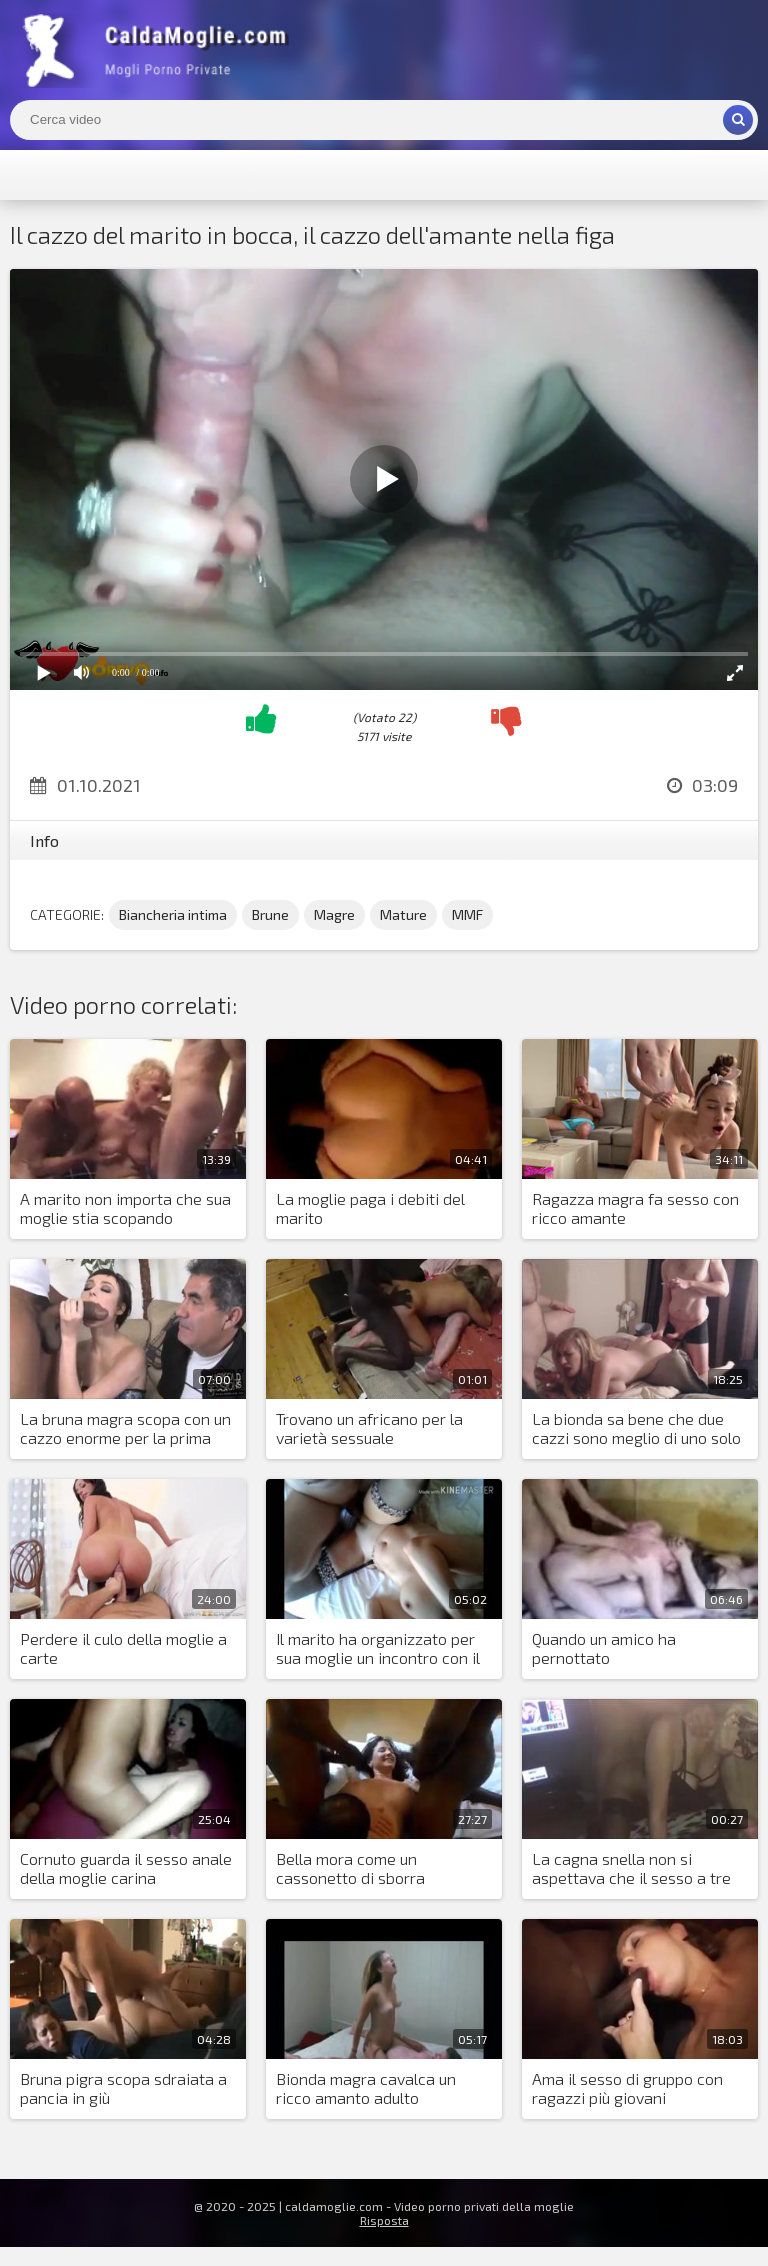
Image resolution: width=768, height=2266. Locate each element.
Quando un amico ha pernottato (604, 1648)
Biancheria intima (173, 914)
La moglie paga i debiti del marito (370, 1208)
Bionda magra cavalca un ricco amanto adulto (366, 2088)
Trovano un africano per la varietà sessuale (369, 1428)
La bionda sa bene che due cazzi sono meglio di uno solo (636, 1428)
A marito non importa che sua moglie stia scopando (125, 1208)
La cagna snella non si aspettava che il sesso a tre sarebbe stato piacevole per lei (633, 1869)
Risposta (384, 2220)
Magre (334, 914)
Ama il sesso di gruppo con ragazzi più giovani (627, 2088)
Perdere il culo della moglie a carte (123, 1648)
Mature (403, 914)
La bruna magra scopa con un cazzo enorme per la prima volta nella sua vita (125, 1429)
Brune (270, 914)
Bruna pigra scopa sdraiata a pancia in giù (123, 2088)
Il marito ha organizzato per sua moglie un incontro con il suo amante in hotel (378, 1649)
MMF (467, 914)
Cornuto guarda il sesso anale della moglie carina (126, 1868)
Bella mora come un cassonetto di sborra (350, 1868)
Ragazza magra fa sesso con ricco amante (635, 1208)
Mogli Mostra (160, 50)
